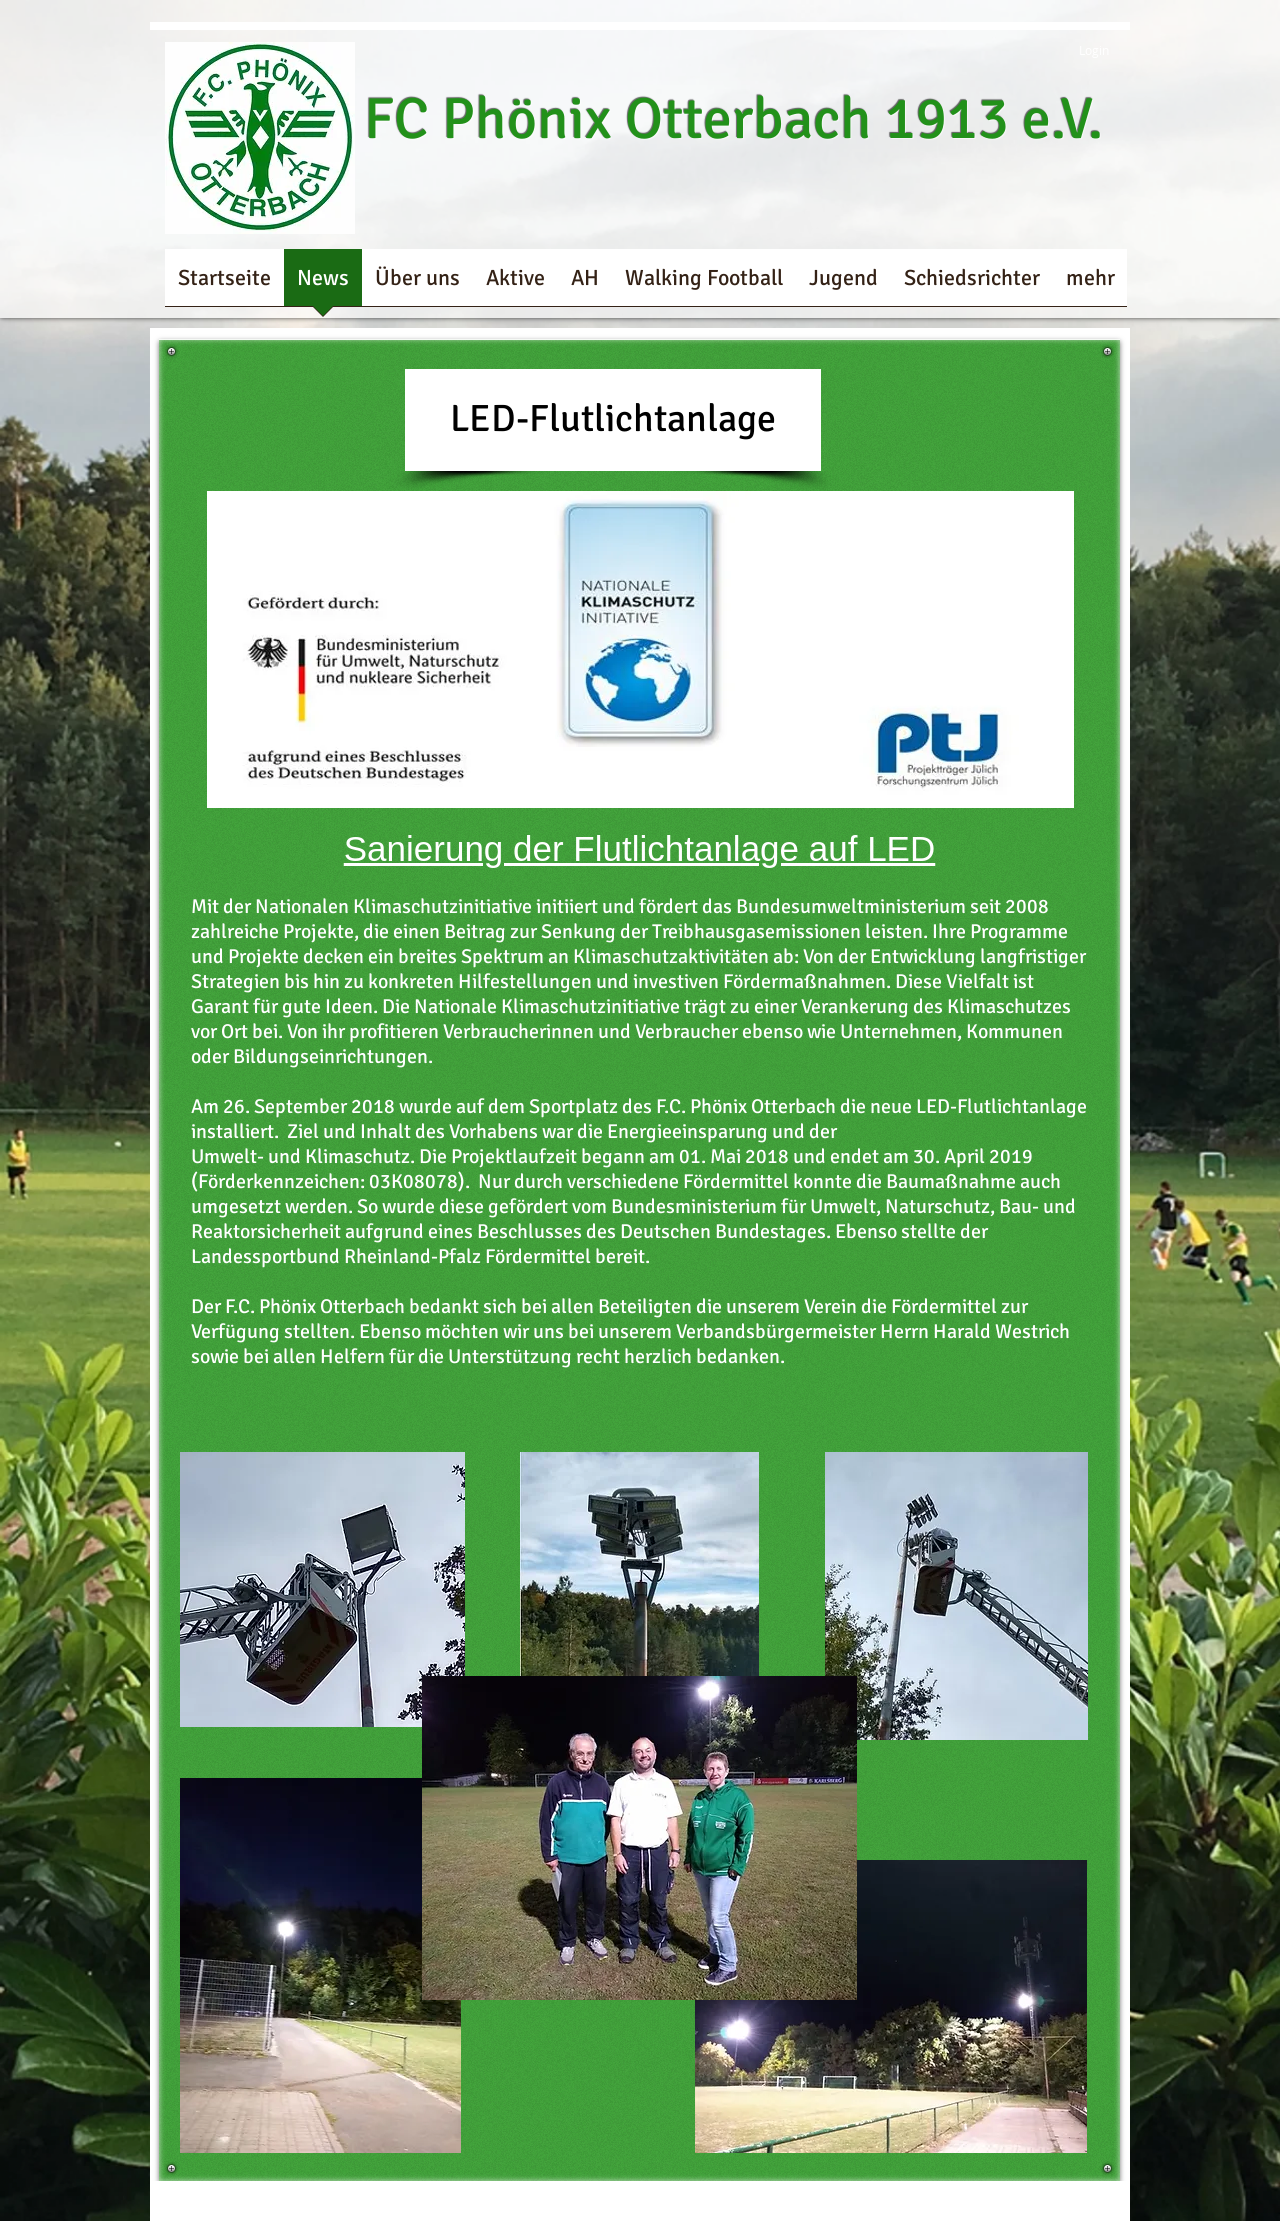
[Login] (1079, 50)
